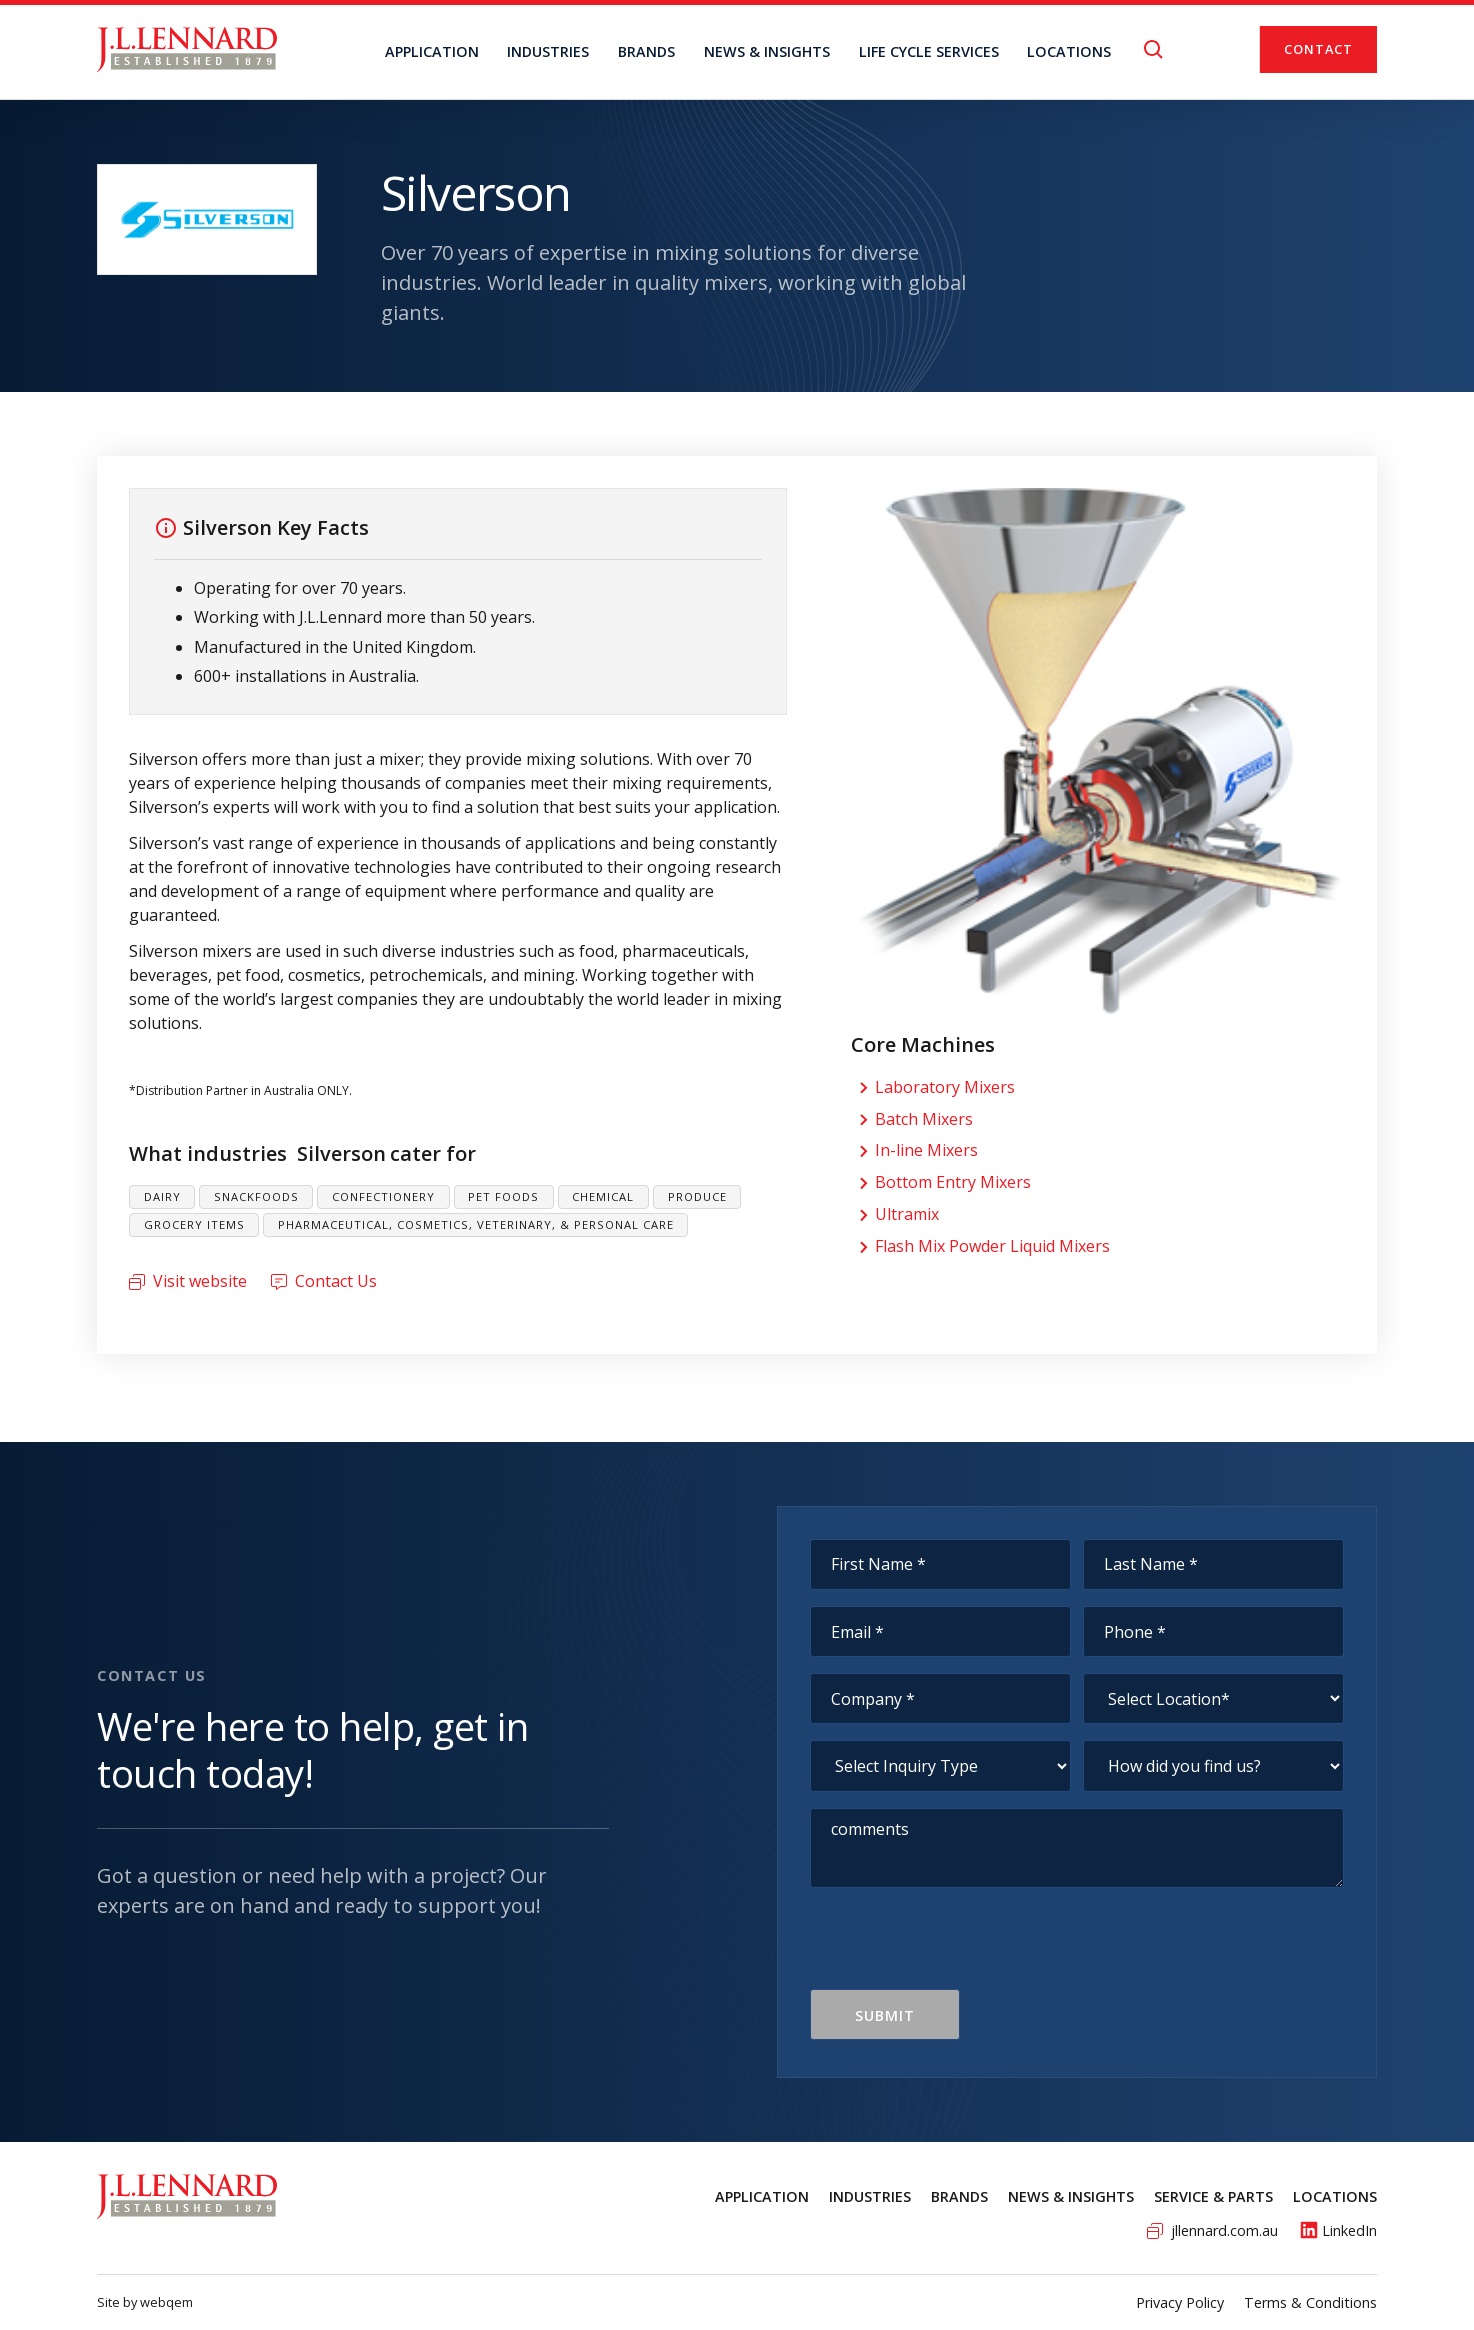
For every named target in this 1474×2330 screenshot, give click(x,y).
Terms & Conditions (1310, 2302)
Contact (1318, 49)
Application (432, 51)
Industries (548, 51)
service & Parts (1213, 2196)
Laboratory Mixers (945, 1087)
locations (1069, 51)
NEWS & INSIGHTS (767, 51)
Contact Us (336, 1281)
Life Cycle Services (929, 51)
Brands (959, 2196)
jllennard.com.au (1224, 2230)
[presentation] (962, 1950)
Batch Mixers (924, 1119)
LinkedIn (1349, 2230)
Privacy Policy (1180, 2302)
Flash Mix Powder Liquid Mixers (992, 1246)
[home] (187, 49)
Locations (1335, 2196)
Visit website (200, 1281)
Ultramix (907, 1214)
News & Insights (1071, 2196)
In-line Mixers (926, 1150)
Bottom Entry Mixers (953, 1182)
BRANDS (646, 51)
